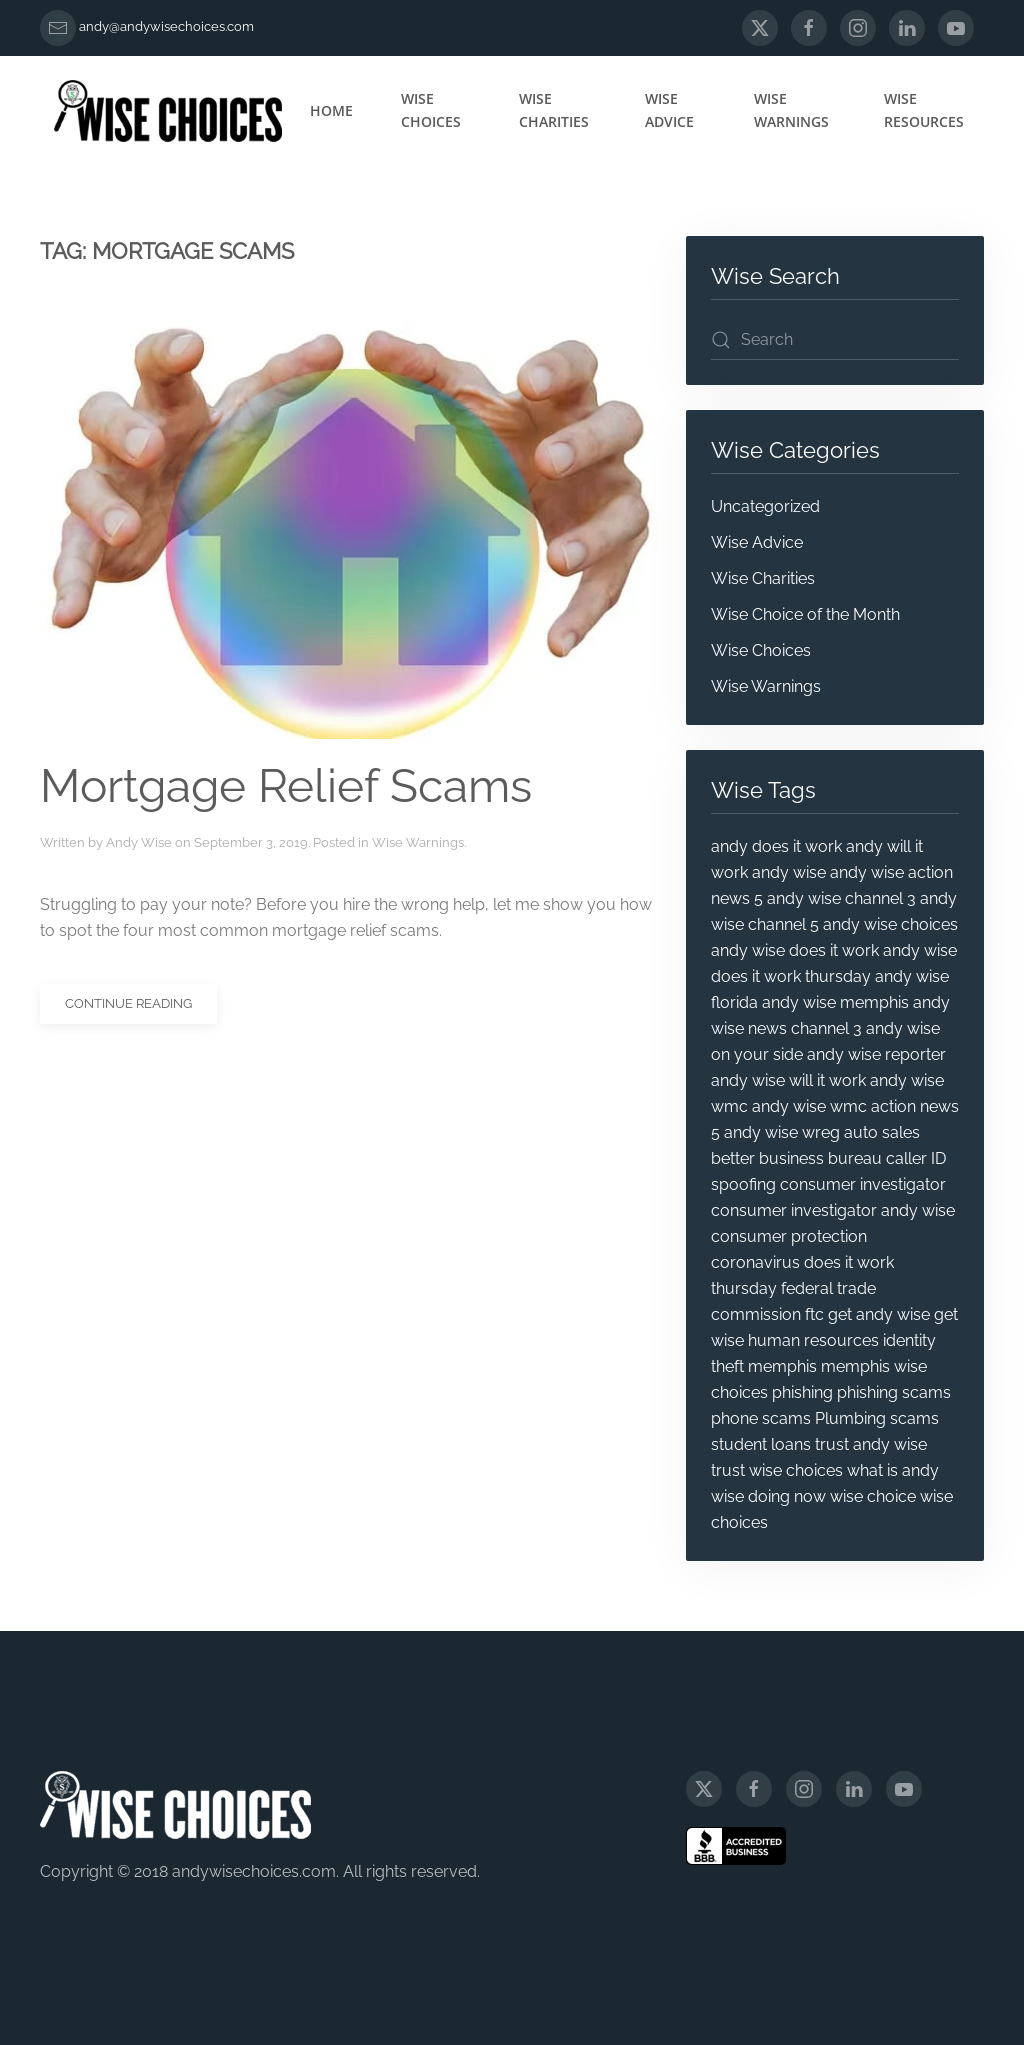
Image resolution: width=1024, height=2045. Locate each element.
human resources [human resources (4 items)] (813, 1340)
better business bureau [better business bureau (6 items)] (796, 1158)
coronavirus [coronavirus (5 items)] (755, 1262)
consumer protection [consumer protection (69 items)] (789, 1236)
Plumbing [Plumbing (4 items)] (850, 1418)
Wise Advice (669, 110)
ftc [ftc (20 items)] (814, 1314)
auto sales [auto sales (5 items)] (882, 1132)
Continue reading (128, 1003)
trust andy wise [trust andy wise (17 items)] (871, 1444)
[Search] (835, 340)
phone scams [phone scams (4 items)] (761, 1418)
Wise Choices (431, 110)
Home (331, 110)
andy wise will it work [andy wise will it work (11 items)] (788, 1080)
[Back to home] (168, 111)
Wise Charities (554, 110)
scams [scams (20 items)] (914, 1418)
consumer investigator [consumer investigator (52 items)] (863, 1184)
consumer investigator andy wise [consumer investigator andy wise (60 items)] (833, 1210)
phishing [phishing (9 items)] (802, 1392)
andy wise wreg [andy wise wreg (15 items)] (782, 1132)
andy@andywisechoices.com (166, 26)
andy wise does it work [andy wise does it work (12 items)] (795, 950)
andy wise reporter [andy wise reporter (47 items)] (876, 1054)
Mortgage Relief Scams (286, 786)
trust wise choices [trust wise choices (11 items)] (777, 1470)
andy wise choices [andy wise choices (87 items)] (890, 924)
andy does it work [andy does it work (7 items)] (776, 846)
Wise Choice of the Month (805, 614)
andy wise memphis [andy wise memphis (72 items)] (835, 1002)
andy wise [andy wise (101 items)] (789, 872)
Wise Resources (924, 110)
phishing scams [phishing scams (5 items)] (894, 1392)
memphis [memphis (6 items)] (782, 1366)
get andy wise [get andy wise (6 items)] (879, 1314)
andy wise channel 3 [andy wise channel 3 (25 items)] (841, 898)
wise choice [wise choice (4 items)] (873, 1496)
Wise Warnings (791, 110)
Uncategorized (765, 506)
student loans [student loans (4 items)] (761, 1444)
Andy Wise (139, 842)
